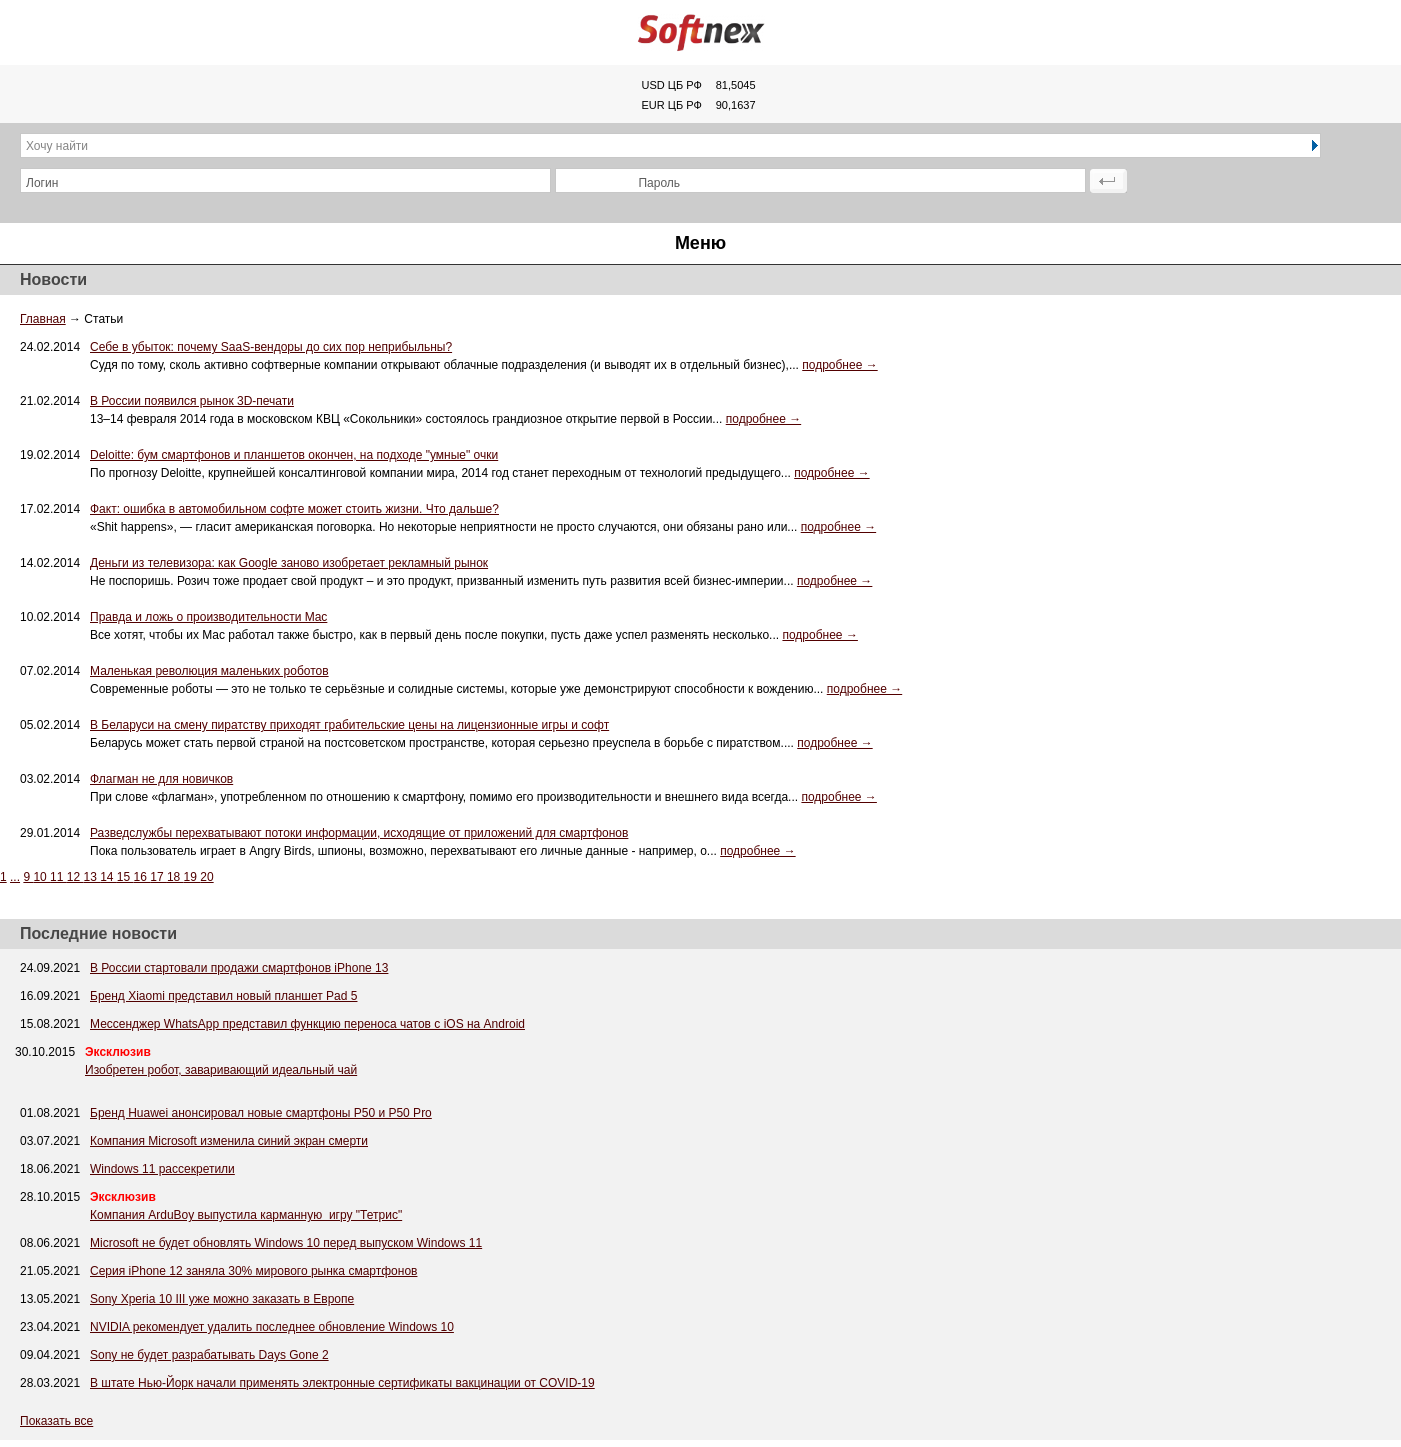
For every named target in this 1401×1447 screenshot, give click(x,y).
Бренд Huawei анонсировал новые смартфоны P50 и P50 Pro (261, 1113)
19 (192, 877)
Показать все (56, 1421)
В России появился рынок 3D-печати (192, 401)
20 (206, 877)
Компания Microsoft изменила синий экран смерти (229, 1141)
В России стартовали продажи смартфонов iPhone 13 (239, 968)
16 (142, 877)
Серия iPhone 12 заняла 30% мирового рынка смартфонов (253, 1271)
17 (158, 877)
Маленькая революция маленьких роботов (209, 671)
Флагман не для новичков (161, 779)
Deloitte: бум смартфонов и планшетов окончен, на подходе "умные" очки (294, 455)
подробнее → (839, 365)
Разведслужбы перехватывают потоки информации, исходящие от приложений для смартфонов (359, 833)
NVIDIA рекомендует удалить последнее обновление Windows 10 (272, 1327)
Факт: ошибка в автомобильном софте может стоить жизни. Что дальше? (294, 509)
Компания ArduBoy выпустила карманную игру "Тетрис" (246, 1215)
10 (41, 877)
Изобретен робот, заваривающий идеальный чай (221, 1070)
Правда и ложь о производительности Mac (208, 617)
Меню (700, 243)
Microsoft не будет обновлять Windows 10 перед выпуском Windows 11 (286, 1243)
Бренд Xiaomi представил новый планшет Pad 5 (223, 996)
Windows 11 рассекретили (162, 1169)
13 (91, 877)
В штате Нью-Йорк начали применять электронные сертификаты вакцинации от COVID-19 (342, 1383)
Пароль (659, 183)
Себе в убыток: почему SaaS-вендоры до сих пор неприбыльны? (271, 347)
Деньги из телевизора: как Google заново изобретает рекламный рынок (289, 563)
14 (108, 877)
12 (75, 877)
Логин (42, 183)
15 (125, 877)
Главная (43, 319)
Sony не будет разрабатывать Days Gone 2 (209, 1355)
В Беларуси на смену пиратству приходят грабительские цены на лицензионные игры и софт (349, 725)
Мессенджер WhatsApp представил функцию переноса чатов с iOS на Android (307, 1024)
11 (58, 877)
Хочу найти (57, 146)
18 (175, 877)
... (15, 877)
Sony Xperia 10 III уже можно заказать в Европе (222, 1299)
